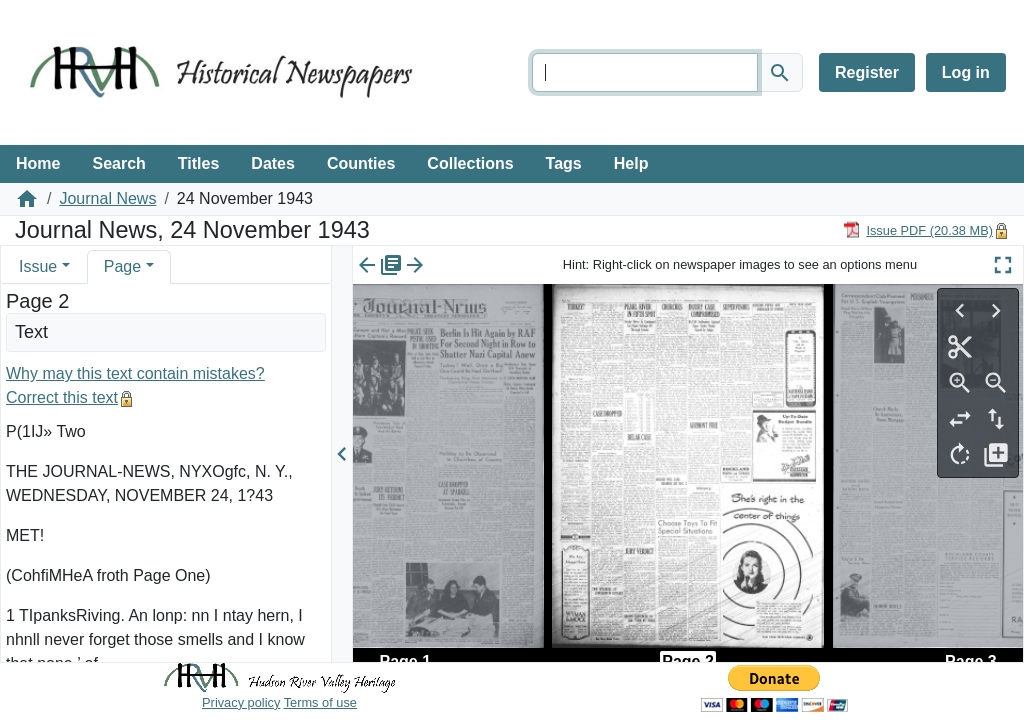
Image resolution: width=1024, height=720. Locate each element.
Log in (966, 72)
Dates (273, 163)
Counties (361, 163)
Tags (564, 163)
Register (867, 72)
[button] (66, 266)
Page (122, 266)
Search (118, 163)
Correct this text (62, 397)
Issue (38, 266)
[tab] (44, 266)
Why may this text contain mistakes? (135, 373)
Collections (470, 163)
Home (38, 163)
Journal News (107, 198)
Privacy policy (241, 702)
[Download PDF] (918, 229)
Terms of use (320, 702)
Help (631, 163)
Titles (199, 163)
